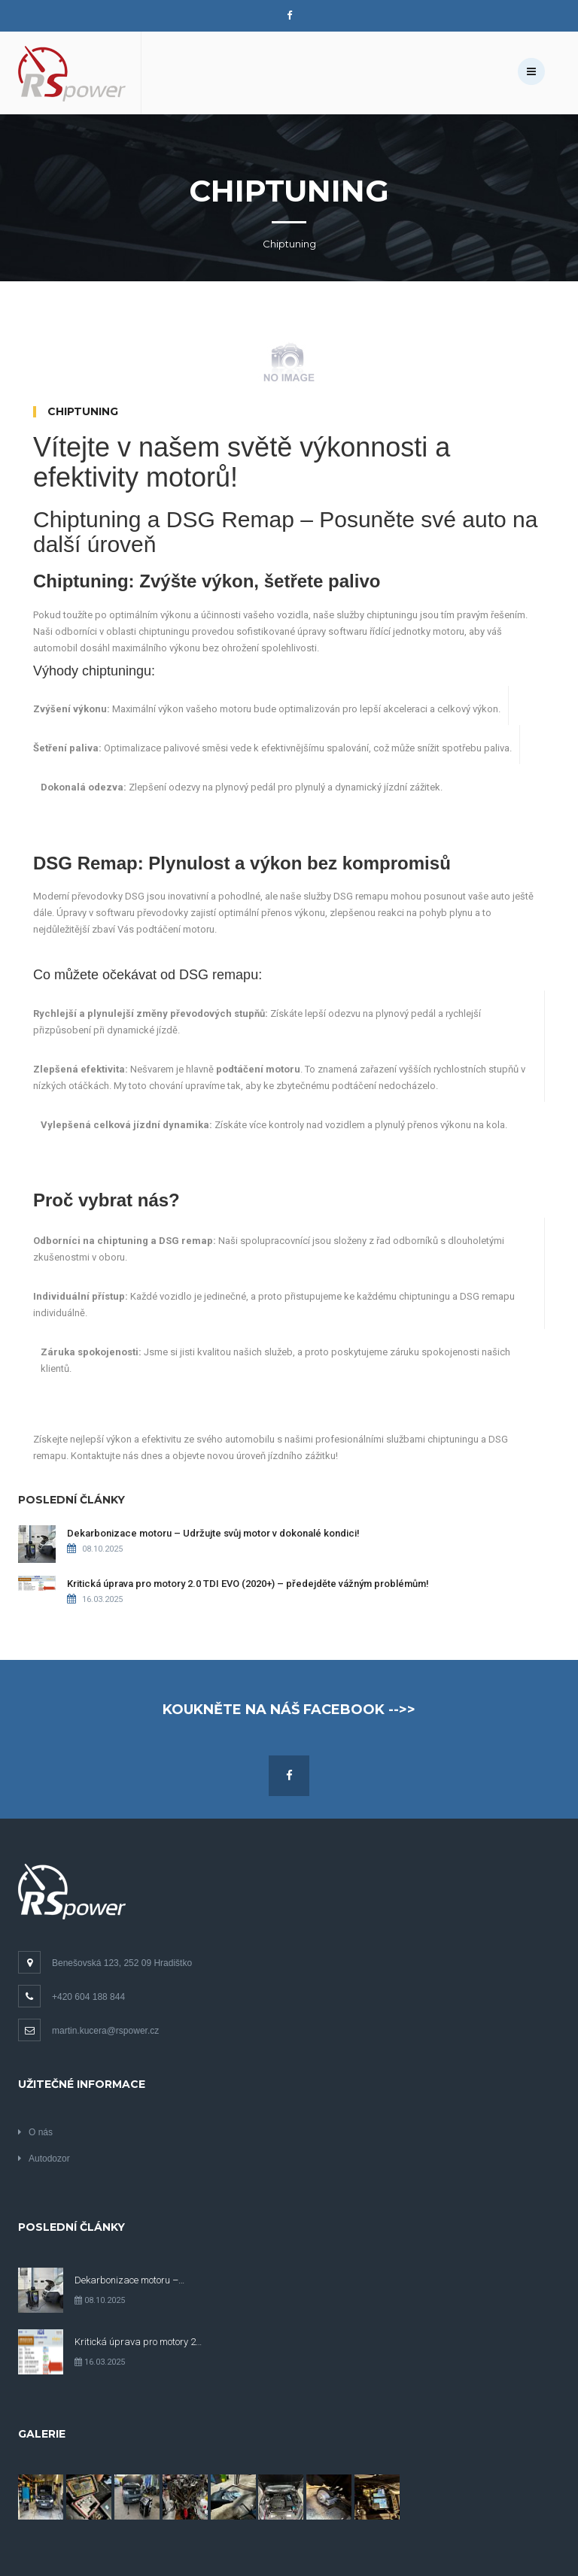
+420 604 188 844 (71, 1997)
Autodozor (44, 2158)
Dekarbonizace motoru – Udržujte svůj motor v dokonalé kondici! (213, 1533)
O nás (35, 2132)
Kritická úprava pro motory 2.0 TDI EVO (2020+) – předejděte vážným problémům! (248, 1583)
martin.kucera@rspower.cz (88, 2030)
